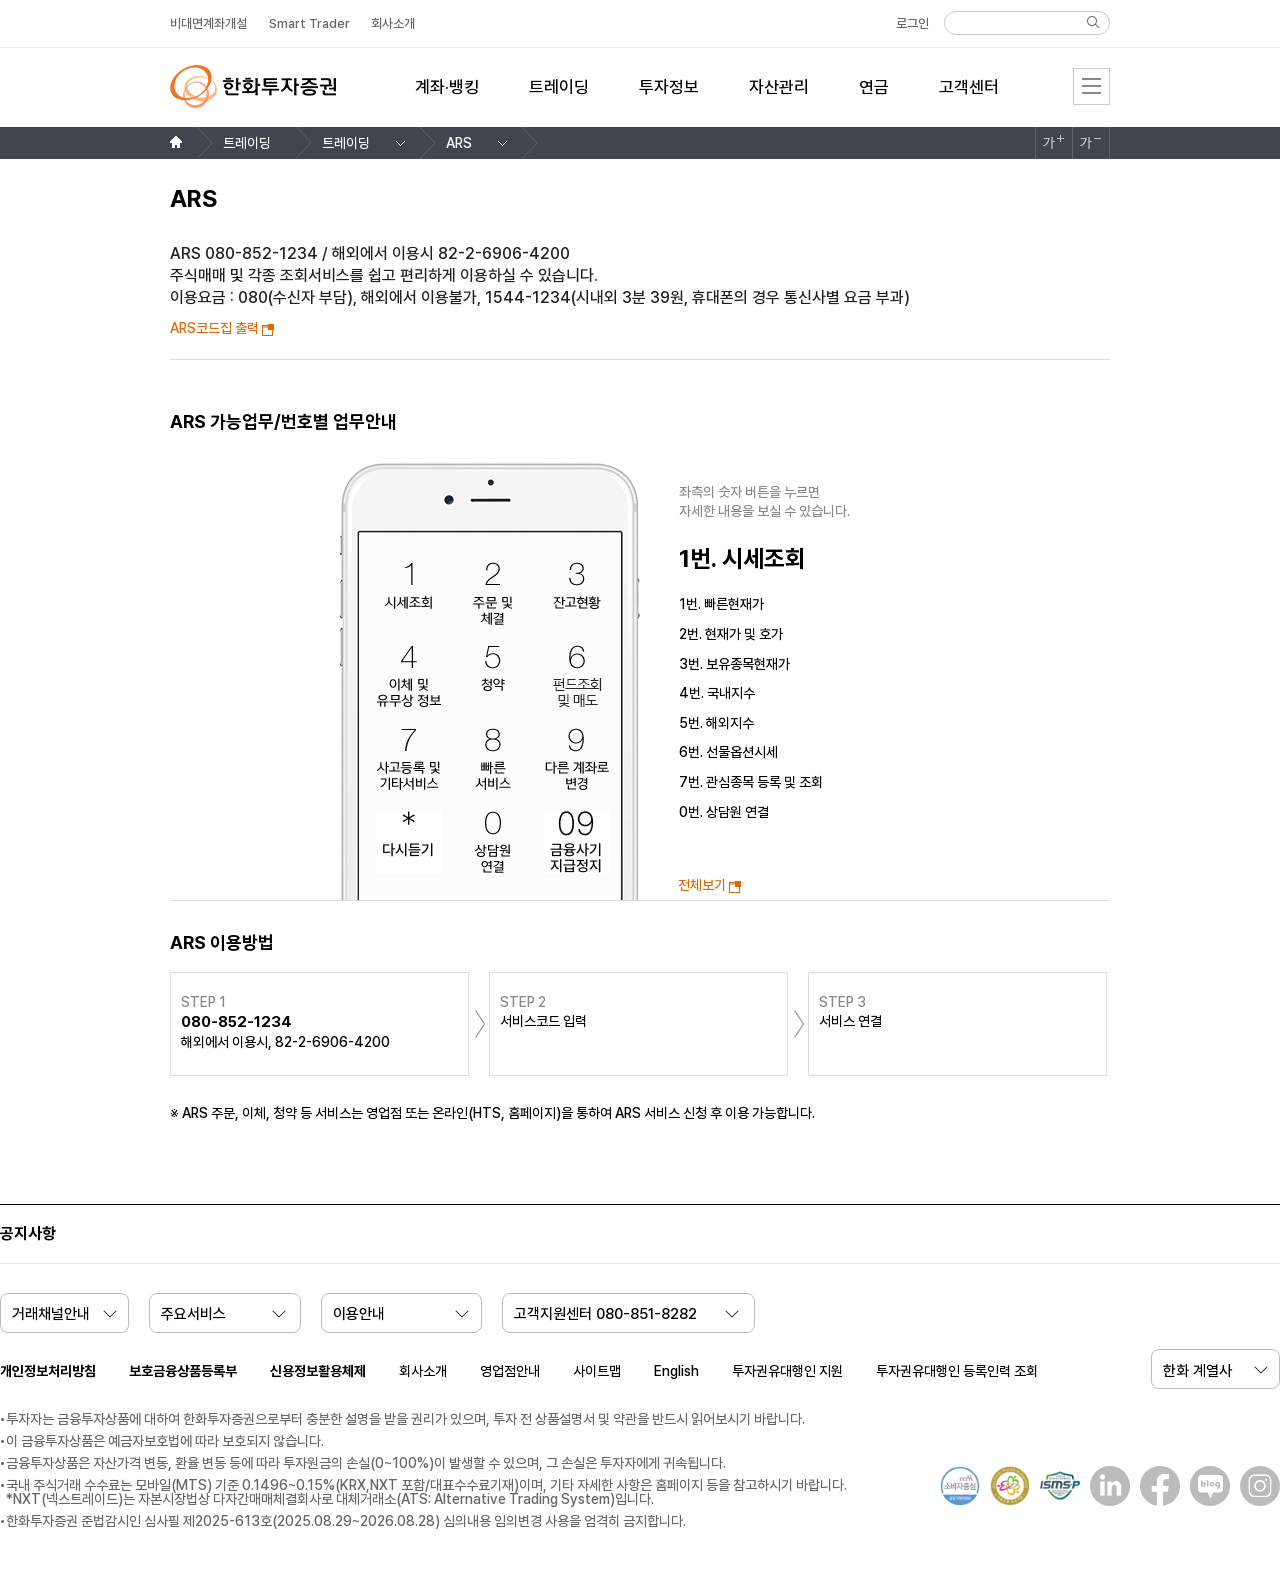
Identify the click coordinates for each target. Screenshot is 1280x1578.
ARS (459, 143)
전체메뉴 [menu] (1091, 86)
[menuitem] (447, 99)
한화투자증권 (253, 86)
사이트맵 (597, 1371)
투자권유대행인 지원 (787, 1371)
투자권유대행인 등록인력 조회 (957, 1371)
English (676, 1371)
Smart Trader (309, 23)
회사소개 (423, 1371)
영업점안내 (510, 1371)
